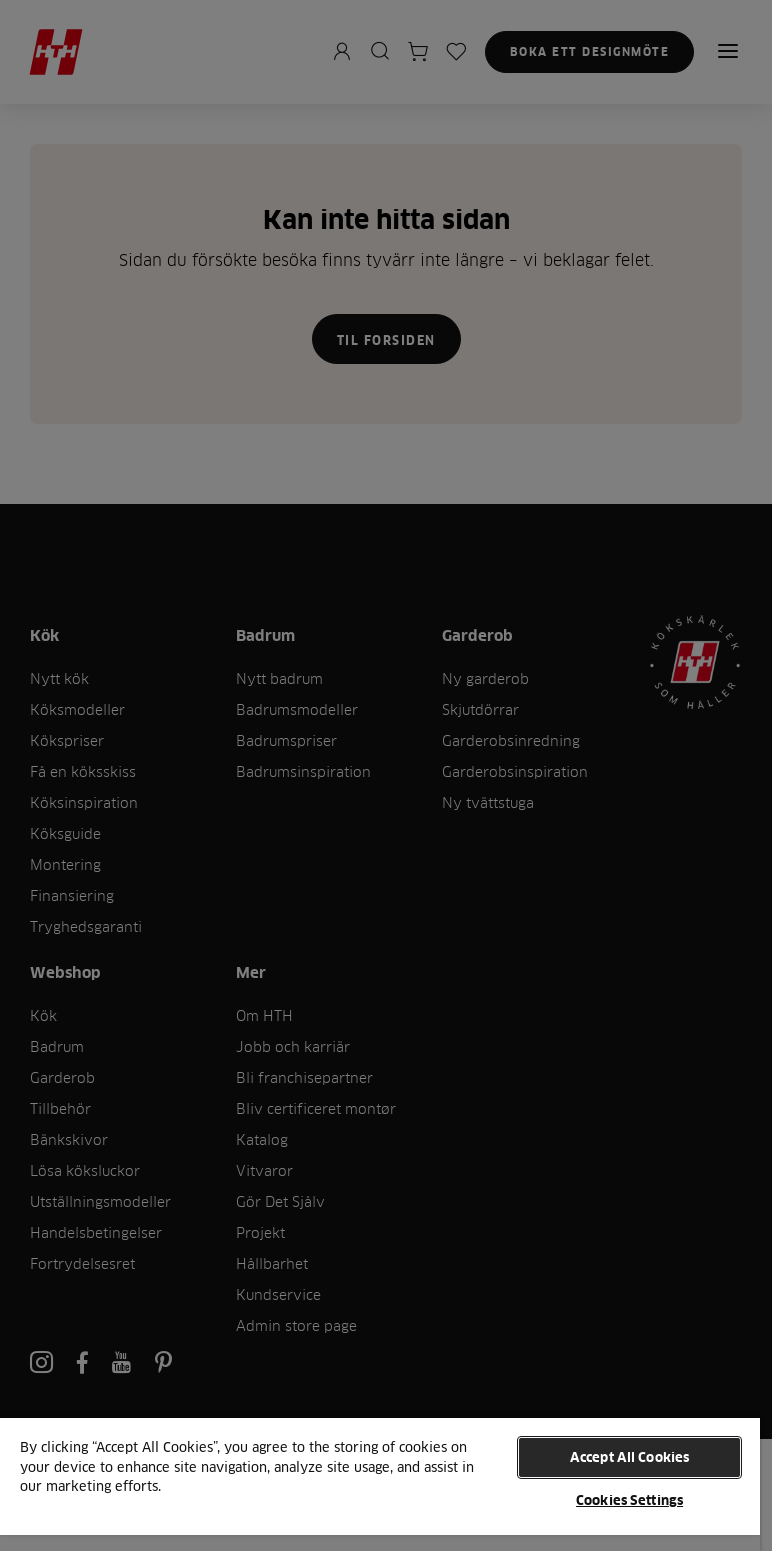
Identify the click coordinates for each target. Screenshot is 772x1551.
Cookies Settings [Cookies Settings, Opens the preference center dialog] (629, 1500)
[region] (380, 1483)
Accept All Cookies (629, 1457)
